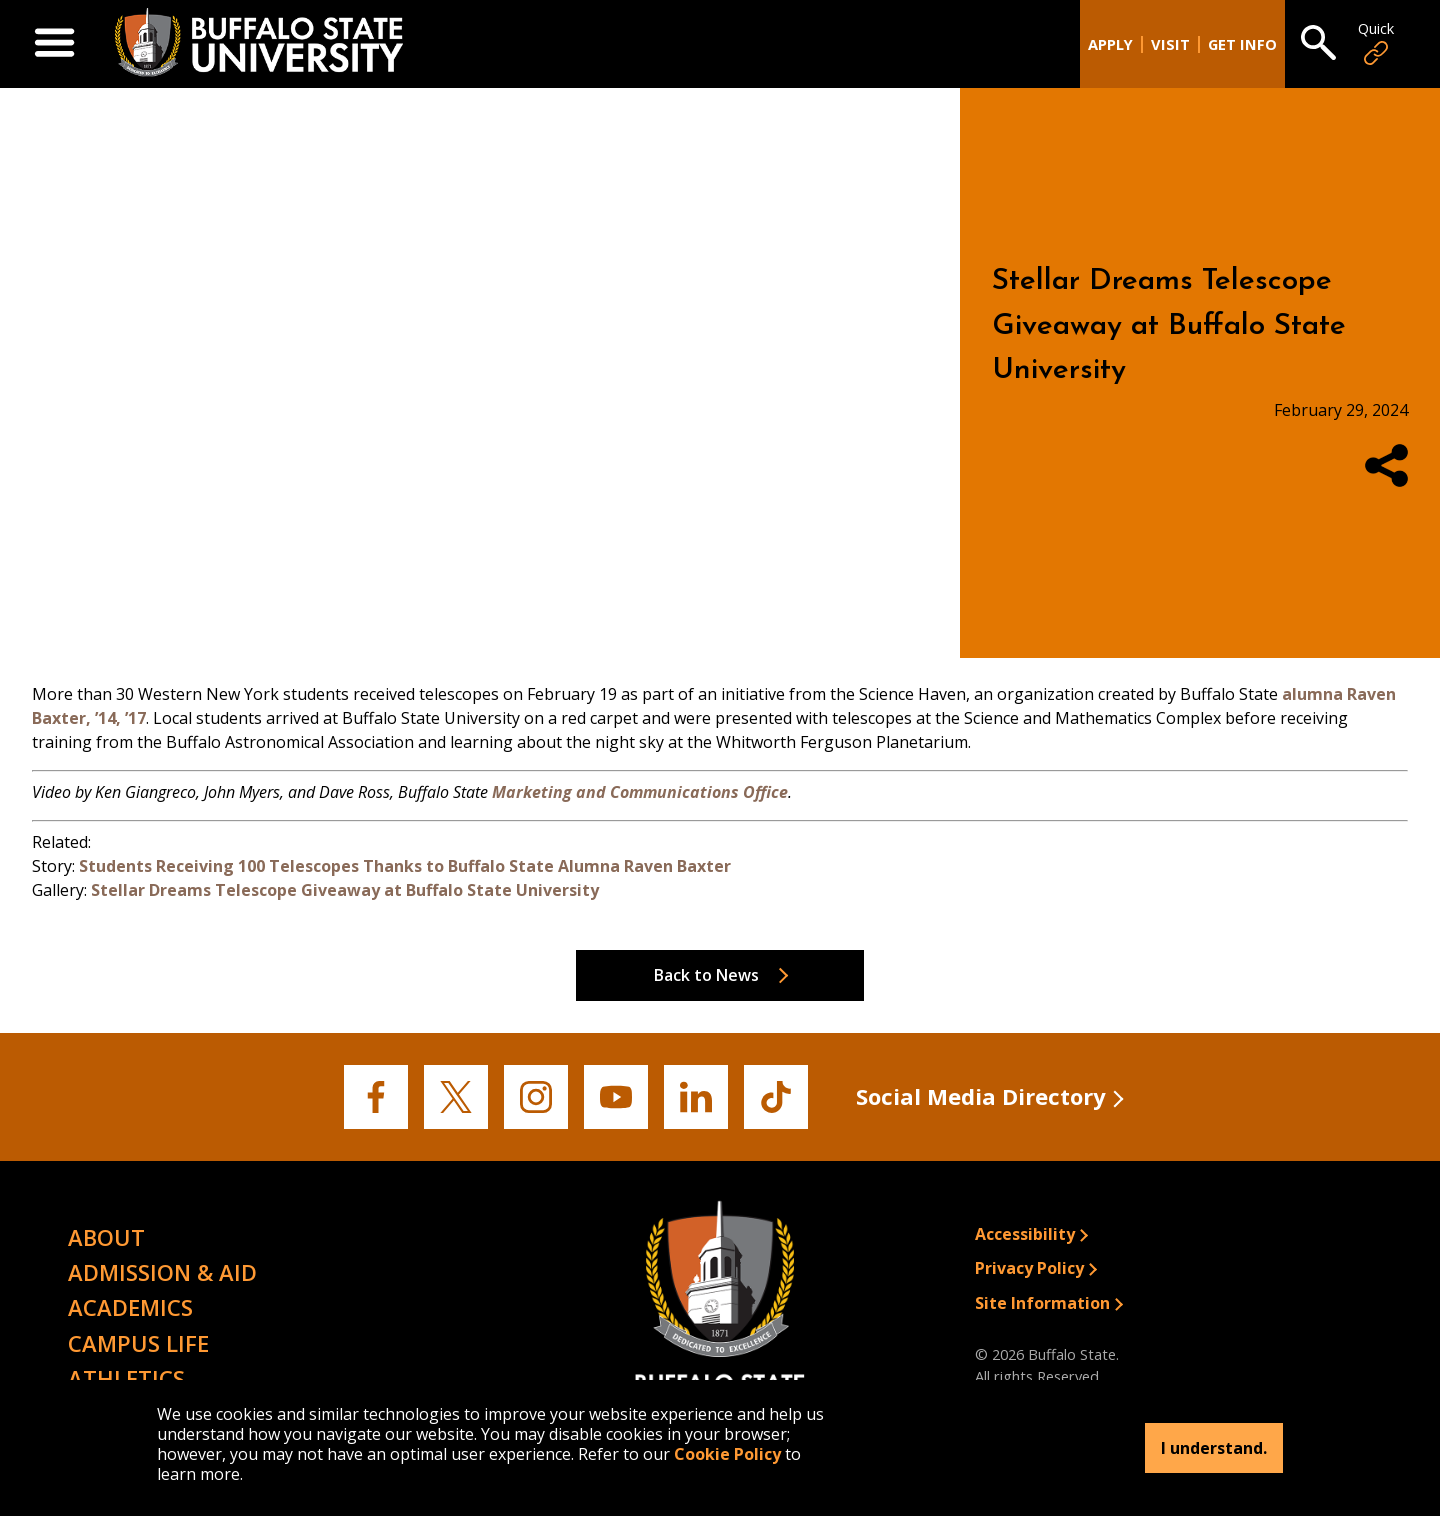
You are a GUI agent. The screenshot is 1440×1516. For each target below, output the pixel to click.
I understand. (1214, 1448)
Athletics (126, 1378)
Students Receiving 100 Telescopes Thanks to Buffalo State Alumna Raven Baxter (405, 866)
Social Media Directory (981, 1096)
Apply (1110, 44)
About (106, 1237)
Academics (130, 1307)
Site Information (1042, 1303)
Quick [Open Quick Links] (1376, 43)
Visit (1170, 44)
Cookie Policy (727, 1454)
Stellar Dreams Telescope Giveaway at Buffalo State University (345, 890)
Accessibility (1025, 1234)
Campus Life (138, 1343)
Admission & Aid (162, 1272)
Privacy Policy (1029, 1268)
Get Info (1242, 44)
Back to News (706, 975)
